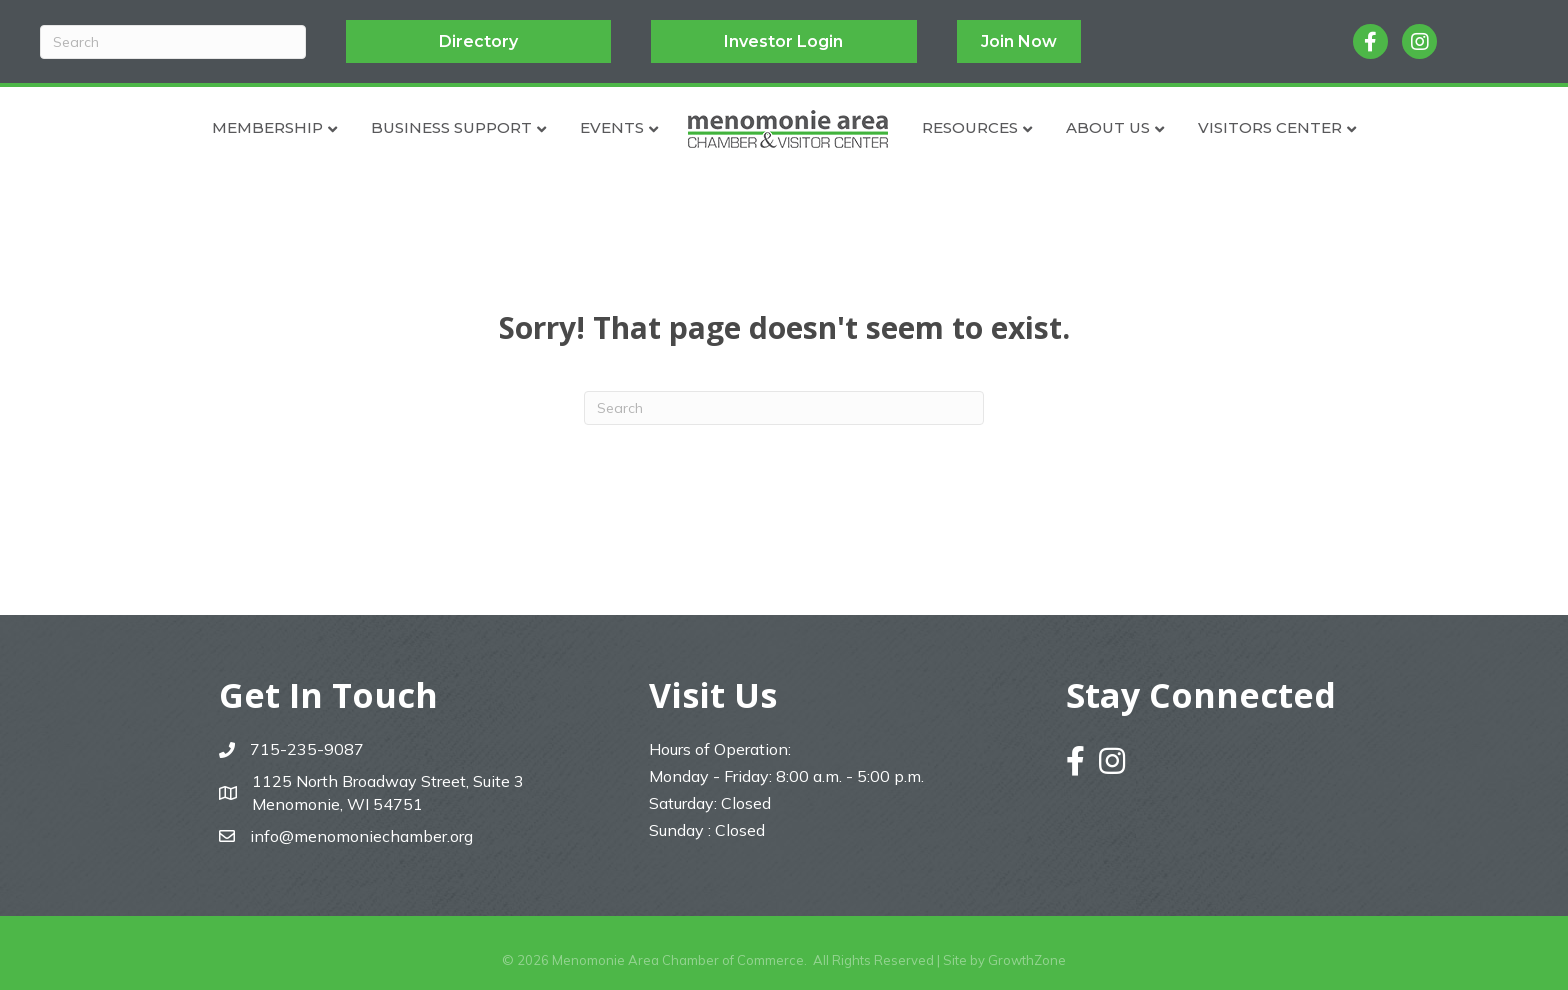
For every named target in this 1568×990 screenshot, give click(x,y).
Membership (267, 127)
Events (612, 127)
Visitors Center (1270, 127)
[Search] (173, 42)
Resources (970, 127)
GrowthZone (1027, 960)
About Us (1108, 127)
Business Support (451, 127)
